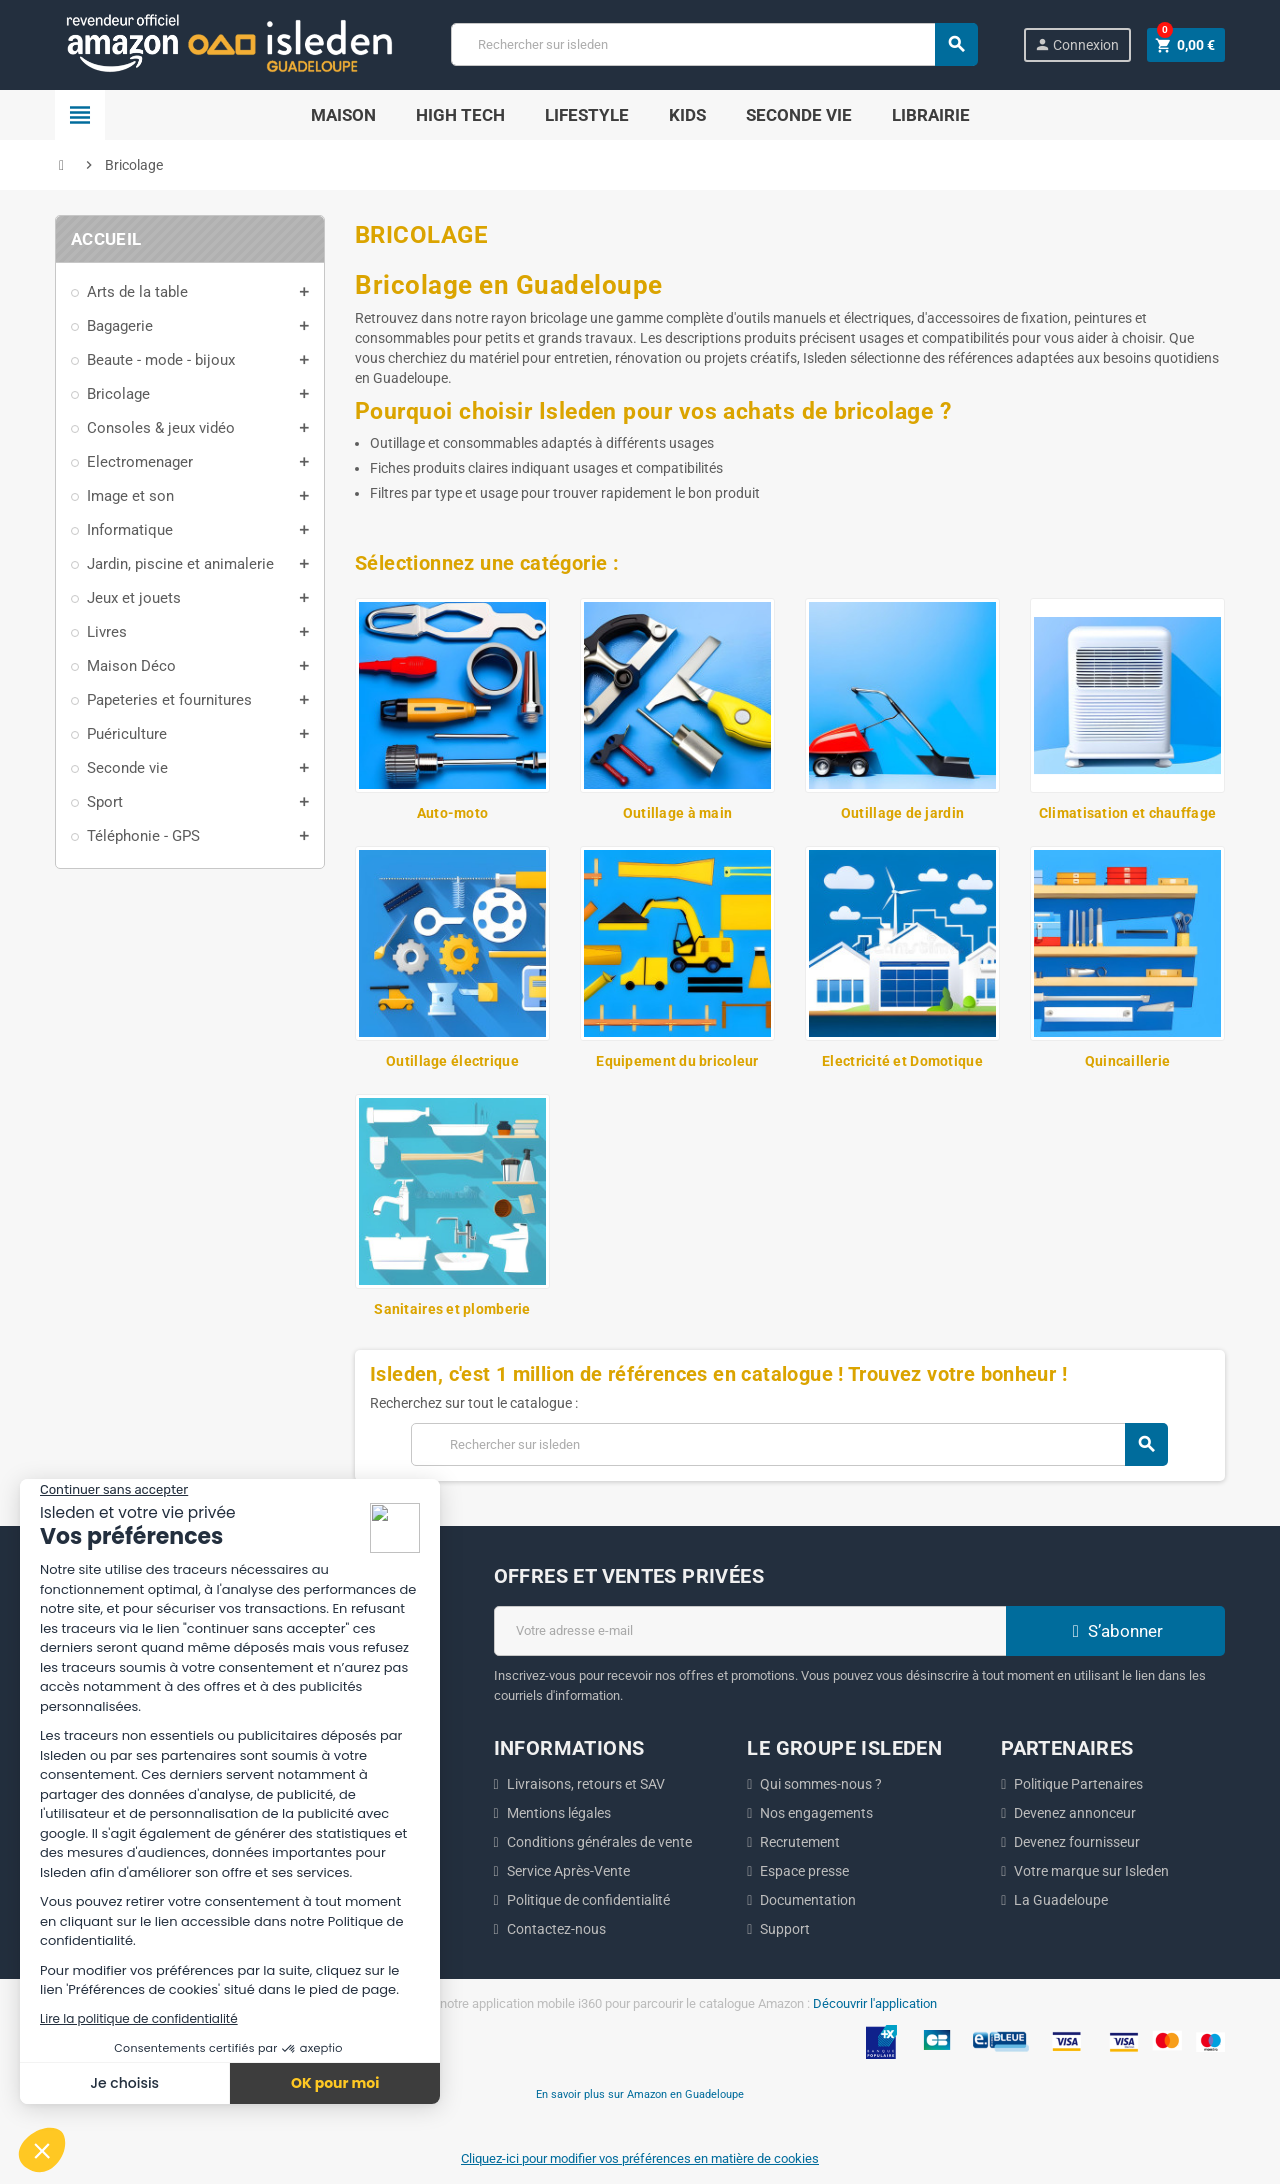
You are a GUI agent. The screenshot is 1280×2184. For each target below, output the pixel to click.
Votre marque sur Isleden (1091, 1871)
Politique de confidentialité (588, 1900)
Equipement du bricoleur (677, 1061)
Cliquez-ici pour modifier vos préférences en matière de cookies (640, 2158)
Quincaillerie (1128, 1061)
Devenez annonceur (1075, 1813)
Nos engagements (816, 1813)
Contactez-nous (556, 1929)
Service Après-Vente (568, 1871)
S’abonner (1115, 1631)
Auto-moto (453, 813)
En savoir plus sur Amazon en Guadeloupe (640, 2094)
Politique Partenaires (1078, 1784)
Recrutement (800, 1842)
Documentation (808, 1900)
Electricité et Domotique (902, 1061)
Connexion (1076, 44)
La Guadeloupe (1061, 1900)
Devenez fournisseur (1077, 1842)
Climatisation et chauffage (1127, 813)
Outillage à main (677, 813)
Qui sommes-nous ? (821, 1784)
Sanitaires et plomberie (452, 1309)
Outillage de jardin (902, 813)
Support (785, 1929)
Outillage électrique (452, 1061)
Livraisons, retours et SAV (586, 1784)
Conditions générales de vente (599, 1842)
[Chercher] (714, 44)
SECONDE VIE (799, 115)
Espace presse (804, 1871)
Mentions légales (559, 1813)
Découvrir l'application (875, 2003)
